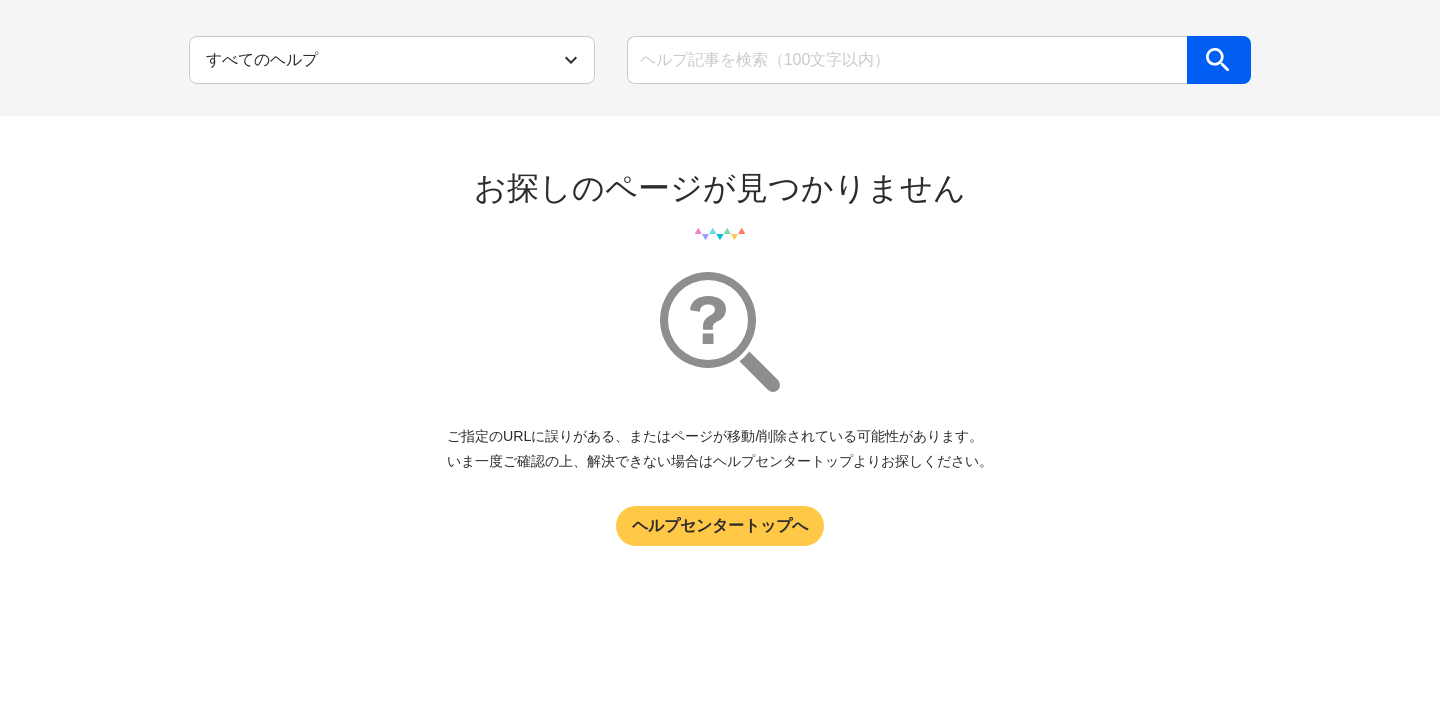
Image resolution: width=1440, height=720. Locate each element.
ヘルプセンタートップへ (720, 525)
